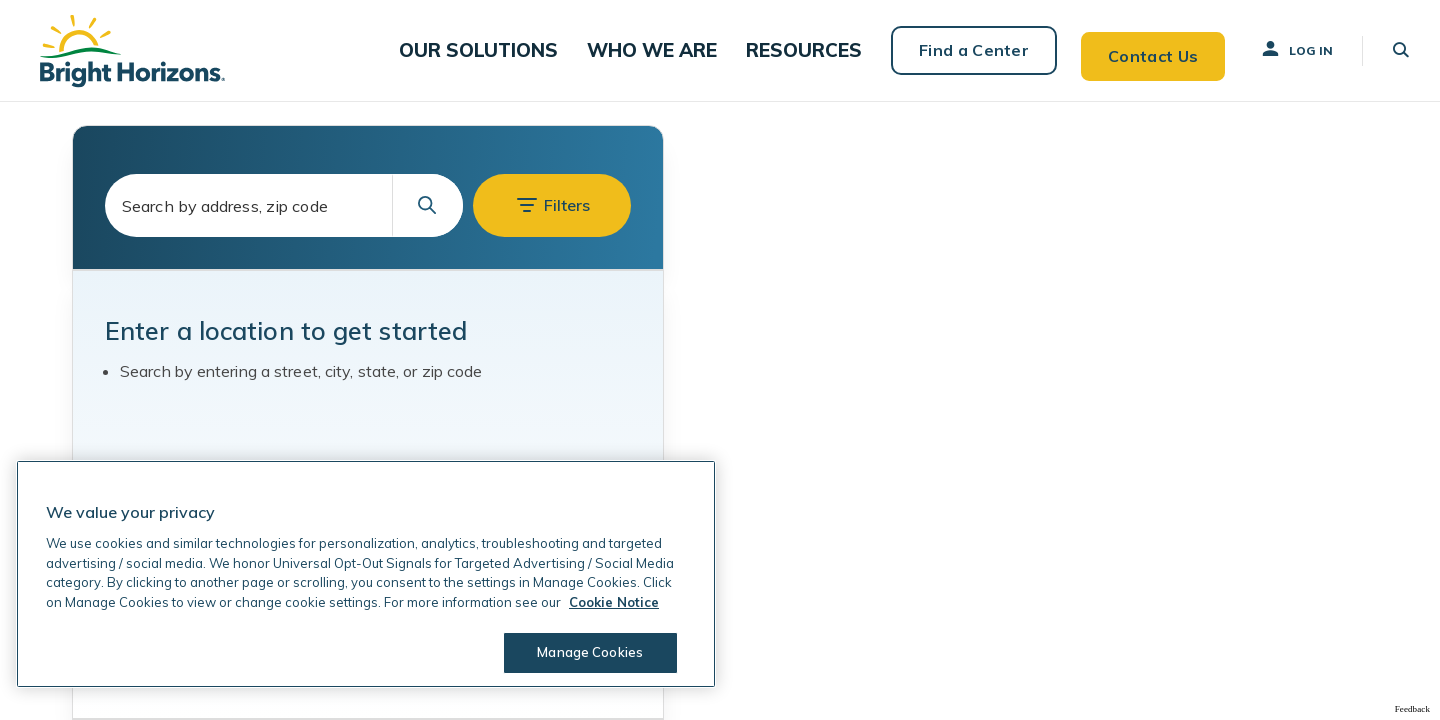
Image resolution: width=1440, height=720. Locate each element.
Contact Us (1142, 50)
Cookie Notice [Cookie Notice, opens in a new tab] (614, 602)
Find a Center (962, 50)
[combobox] (284, 205)
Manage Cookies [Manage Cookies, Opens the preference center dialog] (586, 652)
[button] (508, 50)
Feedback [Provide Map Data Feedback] (1412, 709)
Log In (1287, 49)
